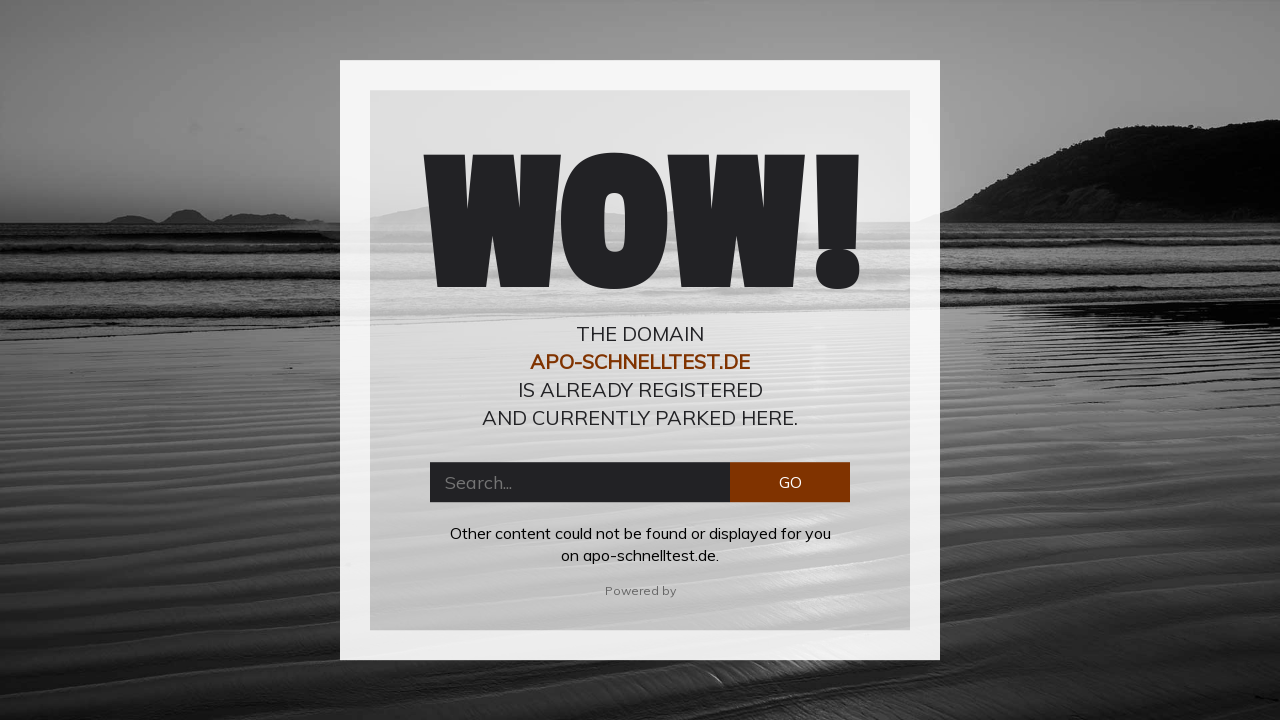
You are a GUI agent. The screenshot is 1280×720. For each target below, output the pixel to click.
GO (790, 482)
